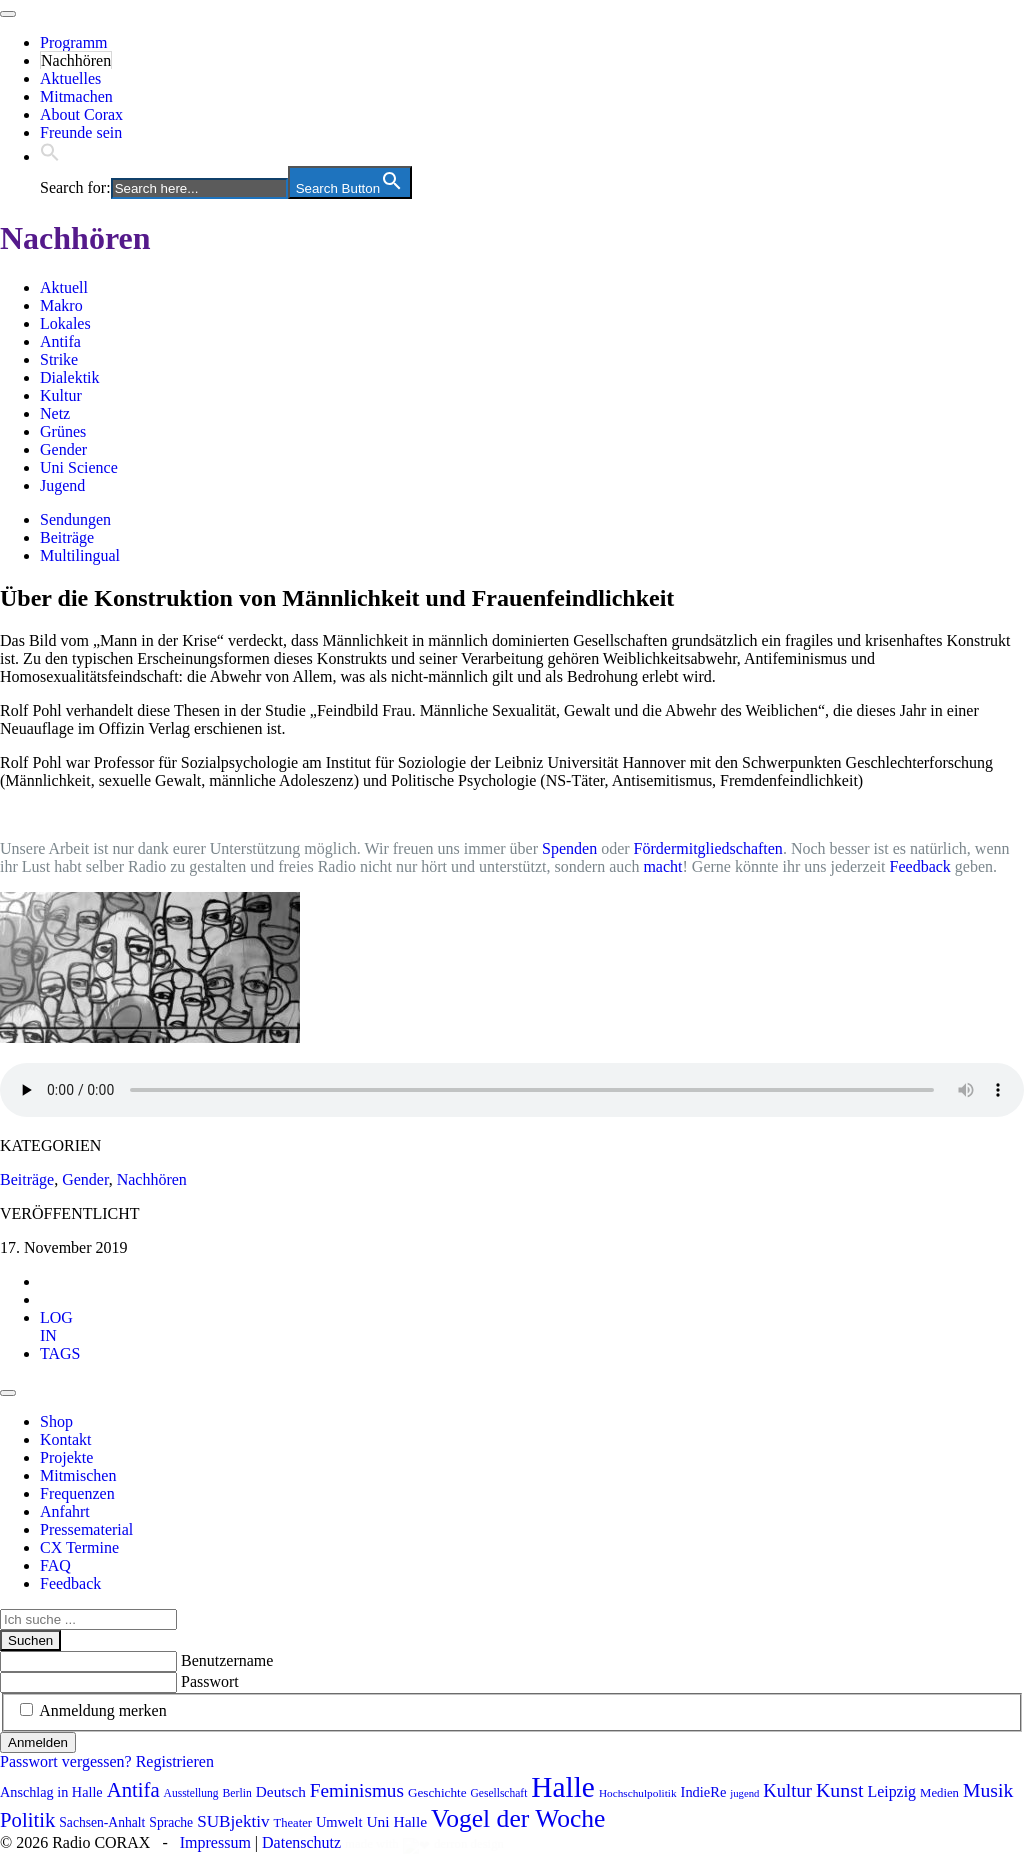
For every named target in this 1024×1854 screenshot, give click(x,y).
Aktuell (64, 287)
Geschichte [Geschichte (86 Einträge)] (437, 1792)
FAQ (55, 1565)
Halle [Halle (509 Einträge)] (563, 1787)
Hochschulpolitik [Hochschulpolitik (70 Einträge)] (638, 1793)
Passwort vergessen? (66, 1761)
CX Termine (79, 1547)
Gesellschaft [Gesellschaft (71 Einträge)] (499, 1793)
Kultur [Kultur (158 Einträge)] (787, 1790)
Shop (56, 1421)
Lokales (65, 323)
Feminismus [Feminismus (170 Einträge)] (357, 1790)
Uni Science (79, 467)
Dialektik (70, 377)
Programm (74, 42)
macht (662, 866)
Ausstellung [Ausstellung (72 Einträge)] (191, 1793)
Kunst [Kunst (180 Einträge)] (840, 1790)
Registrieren (175, 1761)
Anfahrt (65, 1511)
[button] (50, 156)
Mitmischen (78, 1475)
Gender (63, 449)
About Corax (81, 114)
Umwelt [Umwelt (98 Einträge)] (339, 1822)
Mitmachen (76, 96)
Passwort (210, 1681)
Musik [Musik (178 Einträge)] (988, 1790)
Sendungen (75, 519)
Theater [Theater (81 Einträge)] (293, 1823)
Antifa (60, 341)
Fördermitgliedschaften (708, 848)
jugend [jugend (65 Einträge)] (744, 1793)
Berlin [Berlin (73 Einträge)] (237, 1793)
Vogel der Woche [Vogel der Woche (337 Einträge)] (518, 1818)
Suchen (30, 1640)
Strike (59, 359)
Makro (61, 305)
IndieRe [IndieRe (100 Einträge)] (704, 1792)
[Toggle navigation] (8, 14)
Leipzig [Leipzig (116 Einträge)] (891, 1791)
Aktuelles (70, 78)
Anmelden (38, 1742)
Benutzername (227, 1660)
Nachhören (76, 60)
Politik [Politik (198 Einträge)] (27, 1820)
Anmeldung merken (103, 1710)
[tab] (56, 1326)
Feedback (920, 866)
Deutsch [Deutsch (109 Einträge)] (281, 1791)
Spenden (569, 848)
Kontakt (66, 1439)
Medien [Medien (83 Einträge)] (939, 1793)
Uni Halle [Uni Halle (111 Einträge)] (396, 1821)
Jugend (62, 485)
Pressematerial (86, 1529)
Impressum (215, 1842)
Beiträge (67, 537)
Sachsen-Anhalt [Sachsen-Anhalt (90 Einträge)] (102, 1822)
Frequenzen (77, 1493)
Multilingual (80, 555)
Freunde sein (81, 132)
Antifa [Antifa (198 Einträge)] (133, 1790)
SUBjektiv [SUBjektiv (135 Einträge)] (233, 1821)
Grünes (63, 431)
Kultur (61, 395)
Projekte (66, 1457)
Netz (55, 413)
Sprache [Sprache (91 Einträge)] (171, 1822)
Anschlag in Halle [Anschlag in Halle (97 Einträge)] (51, 1792)
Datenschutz (301, 1842)
